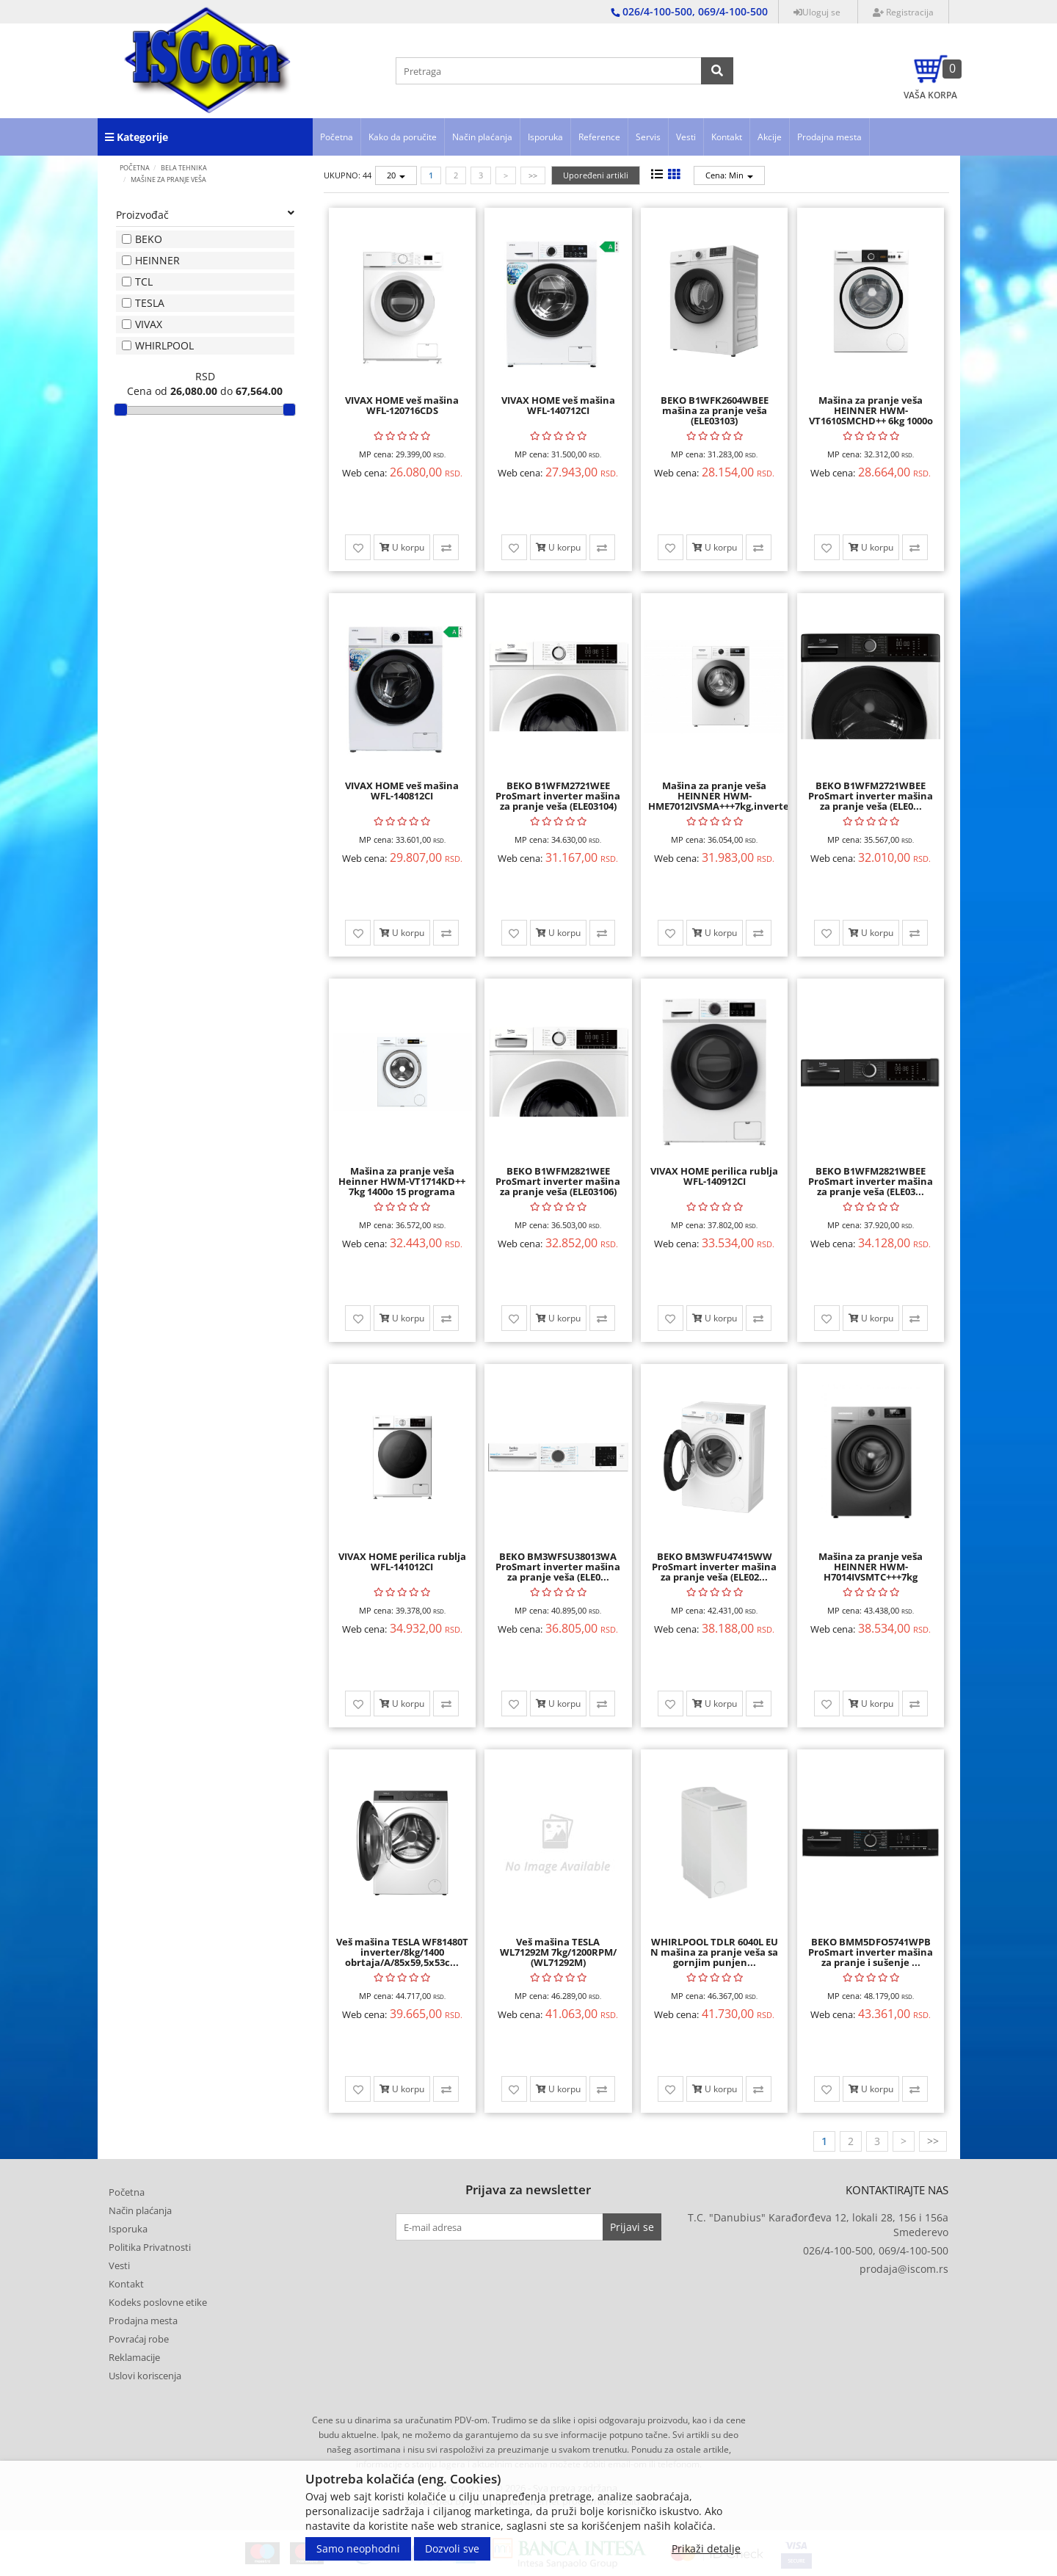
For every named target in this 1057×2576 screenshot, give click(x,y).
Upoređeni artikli (595, 175)
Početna (336, 137)
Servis (648, 137)
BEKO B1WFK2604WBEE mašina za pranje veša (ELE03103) (715, 410)
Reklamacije (134, 2357)
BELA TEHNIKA (184, 168)
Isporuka (545, 137)
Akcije (770, 137)
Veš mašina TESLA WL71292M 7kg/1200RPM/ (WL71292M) (558, 1952)
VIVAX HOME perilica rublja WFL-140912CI (714, 1176)
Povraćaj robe (139, 2338)
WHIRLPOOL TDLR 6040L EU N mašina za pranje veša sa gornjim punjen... (714, 1952)
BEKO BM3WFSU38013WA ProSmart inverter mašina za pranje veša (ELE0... (557, 1567)
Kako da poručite (402, 137)
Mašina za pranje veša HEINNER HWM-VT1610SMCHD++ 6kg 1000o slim (871, 415)
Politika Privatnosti (150, 2247)
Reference (599, 137)
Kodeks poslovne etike (158, 2302)
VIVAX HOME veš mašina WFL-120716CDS (402, 405)
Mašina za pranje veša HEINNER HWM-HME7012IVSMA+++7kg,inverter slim (720, 801)
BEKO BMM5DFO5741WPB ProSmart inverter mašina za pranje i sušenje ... (870, 1952)
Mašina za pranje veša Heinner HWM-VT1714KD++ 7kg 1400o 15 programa (401, 1181)
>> (532, 175)
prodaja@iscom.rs (904, 2269)
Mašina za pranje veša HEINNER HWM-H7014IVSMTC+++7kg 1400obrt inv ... (870, 1572)
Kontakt (726, 137)
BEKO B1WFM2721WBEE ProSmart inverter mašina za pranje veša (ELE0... (870, 796)
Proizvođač (205, 215)
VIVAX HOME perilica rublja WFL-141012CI (402, 1561)
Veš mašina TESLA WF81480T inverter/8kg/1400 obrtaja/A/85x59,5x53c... (402, 1952)
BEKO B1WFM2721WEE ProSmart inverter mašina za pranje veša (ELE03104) (557, 796)
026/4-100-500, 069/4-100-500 (875, 2250)
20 (396, 175)
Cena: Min (729, 175)
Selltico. (635, 2501)
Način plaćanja (482, 137)
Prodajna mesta (829, 137)
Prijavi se (632, 2227)
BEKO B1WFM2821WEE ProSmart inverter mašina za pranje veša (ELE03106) (557, 1181)
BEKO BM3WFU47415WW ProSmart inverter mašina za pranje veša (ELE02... (714, 1567)
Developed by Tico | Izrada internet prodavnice (508, 2501)
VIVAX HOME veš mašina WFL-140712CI (558, 405)
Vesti (686, 137)
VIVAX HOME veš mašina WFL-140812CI (402, 790)
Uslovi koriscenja (145, 2375)
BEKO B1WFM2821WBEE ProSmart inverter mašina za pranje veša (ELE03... (870, 1181)
